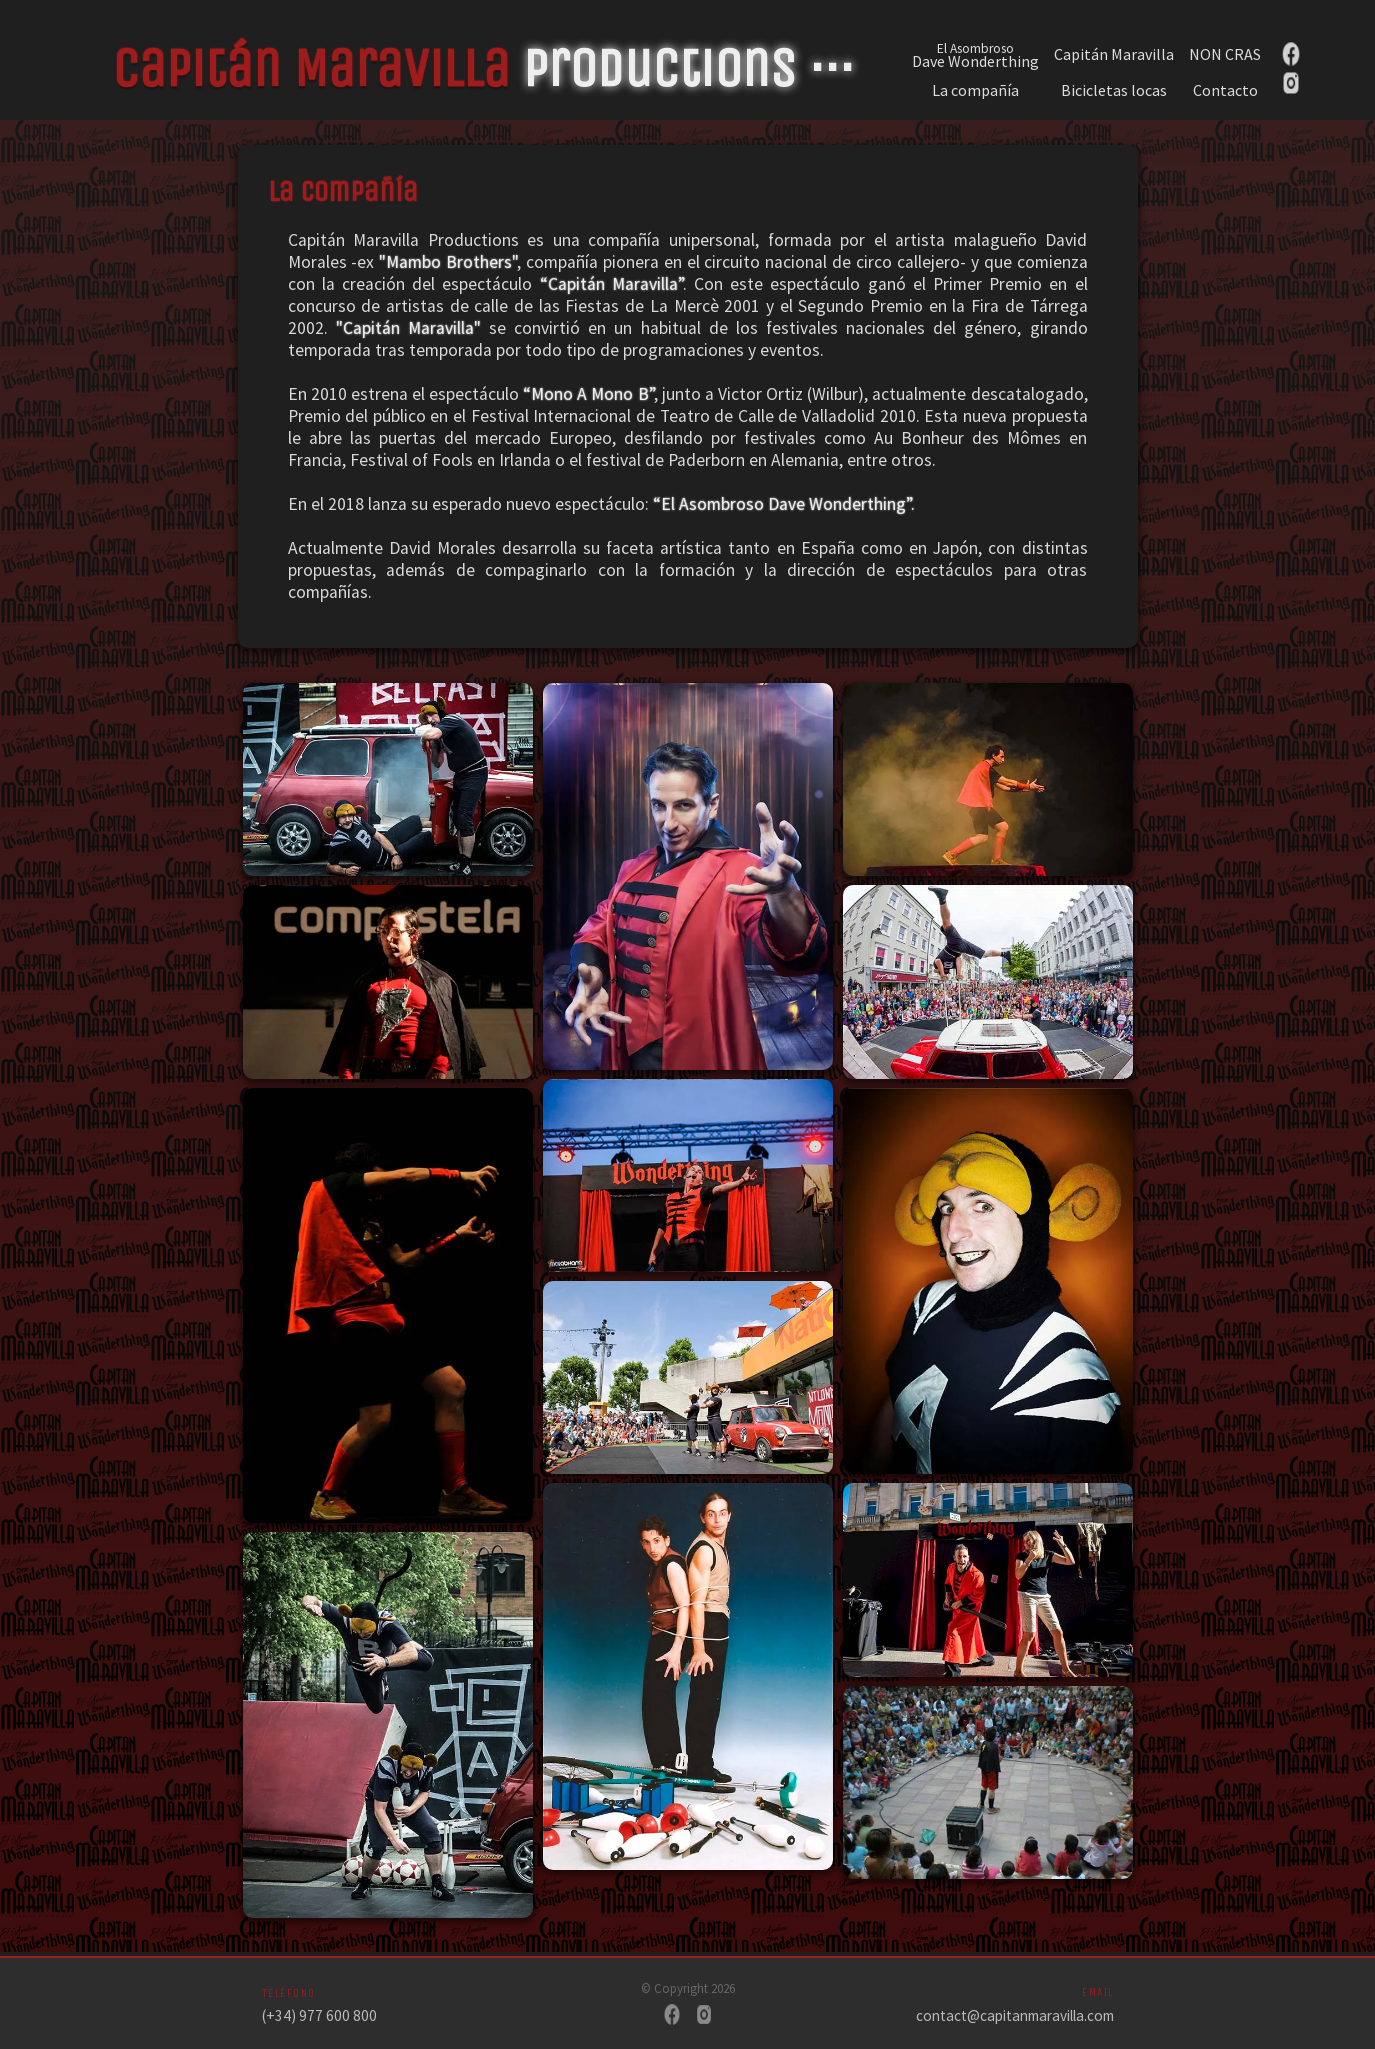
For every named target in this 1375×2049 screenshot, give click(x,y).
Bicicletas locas (1114, 90)
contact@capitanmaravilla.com (1015, 2015)
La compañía (975, 90)
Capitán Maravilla (1114, 54)
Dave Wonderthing (975, 54)
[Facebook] (672, 2016)
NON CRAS (1225, 54)
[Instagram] (704, 2016)
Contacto (1225, 90)
